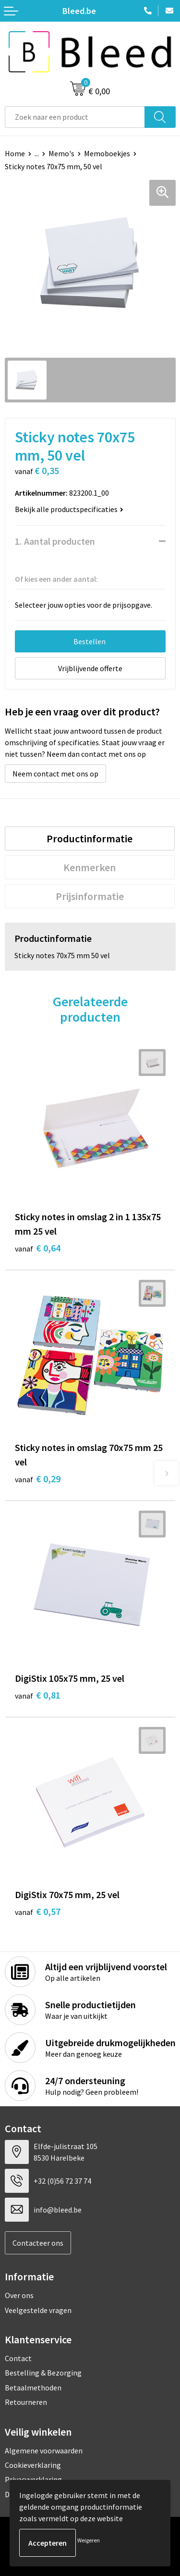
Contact (18, 2358)
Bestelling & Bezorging (43, 2372)
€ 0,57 (37, 1911)
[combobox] (75, 117)
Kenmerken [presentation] (89, 867)
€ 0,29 (37, 1479)
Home (15, 153)
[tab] (90, 838)
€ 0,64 (37, 1248)
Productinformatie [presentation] (89, 838)
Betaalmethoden (33, 2387)
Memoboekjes (107, 153)
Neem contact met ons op (55, 773)
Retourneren (26, 2402)
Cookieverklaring (33, 2465)
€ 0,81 (37, 1695)
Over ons (19, 2295)
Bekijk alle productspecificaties (69, 509)
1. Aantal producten (55, 541)
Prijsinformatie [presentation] (90, 896)
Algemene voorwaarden (44, 2450)
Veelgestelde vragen (38, 2310)
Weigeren (88, 2540)
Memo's (61, 153)
